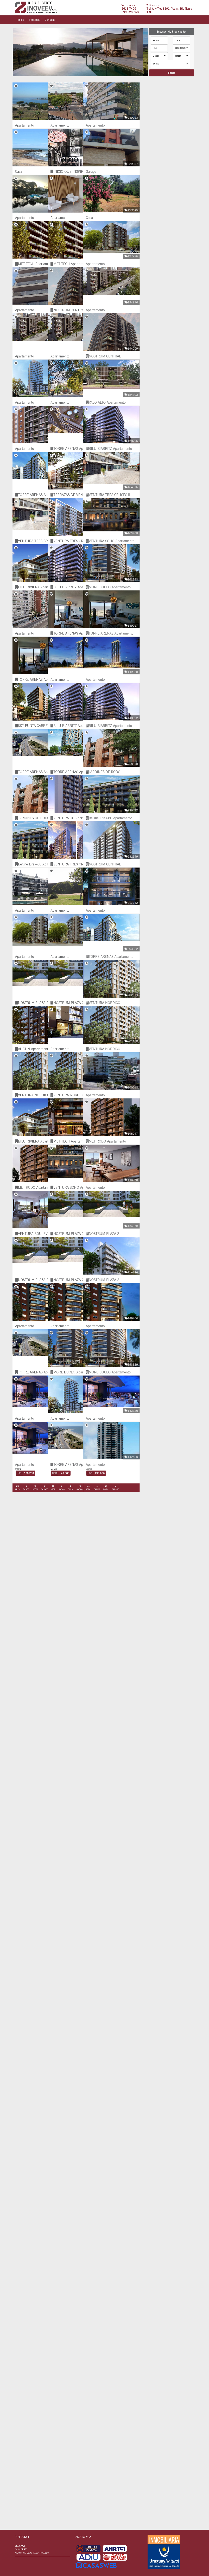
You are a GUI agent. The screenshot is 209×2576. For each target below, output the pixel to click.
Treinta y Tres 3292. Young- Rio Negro (169, 8)
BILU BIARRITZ (153, 695)
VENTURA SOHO (154, 858)
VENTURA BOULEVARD (34, 2080)
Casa (18, 207)
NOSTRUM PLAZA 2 (31, 1672)
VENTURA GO (90, 1347)
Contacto (50, 19)
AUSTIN (22, 1754)
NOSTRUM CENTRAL (95, 451)
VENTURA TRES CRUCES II (162, 777)
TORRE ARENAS (91, 695)
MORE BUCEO (152, 939)
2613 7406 (129, 8)
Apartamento (24, 125)
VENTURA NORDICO (157, 1672)
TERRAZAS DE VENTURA (98, 777)
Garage (145, 207)
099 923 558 (130, 12)
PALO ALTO (150, 614)
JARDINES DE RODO (157, 1265)
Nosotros (34, 19)
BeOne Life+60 (153, 1347)
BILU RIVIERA (27, 939)
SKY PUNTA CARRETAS (34, 1184)
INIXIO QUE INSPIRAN (96, 207)
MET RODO (150, 1917)
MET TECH (24, 369)
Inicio (20, 19)
